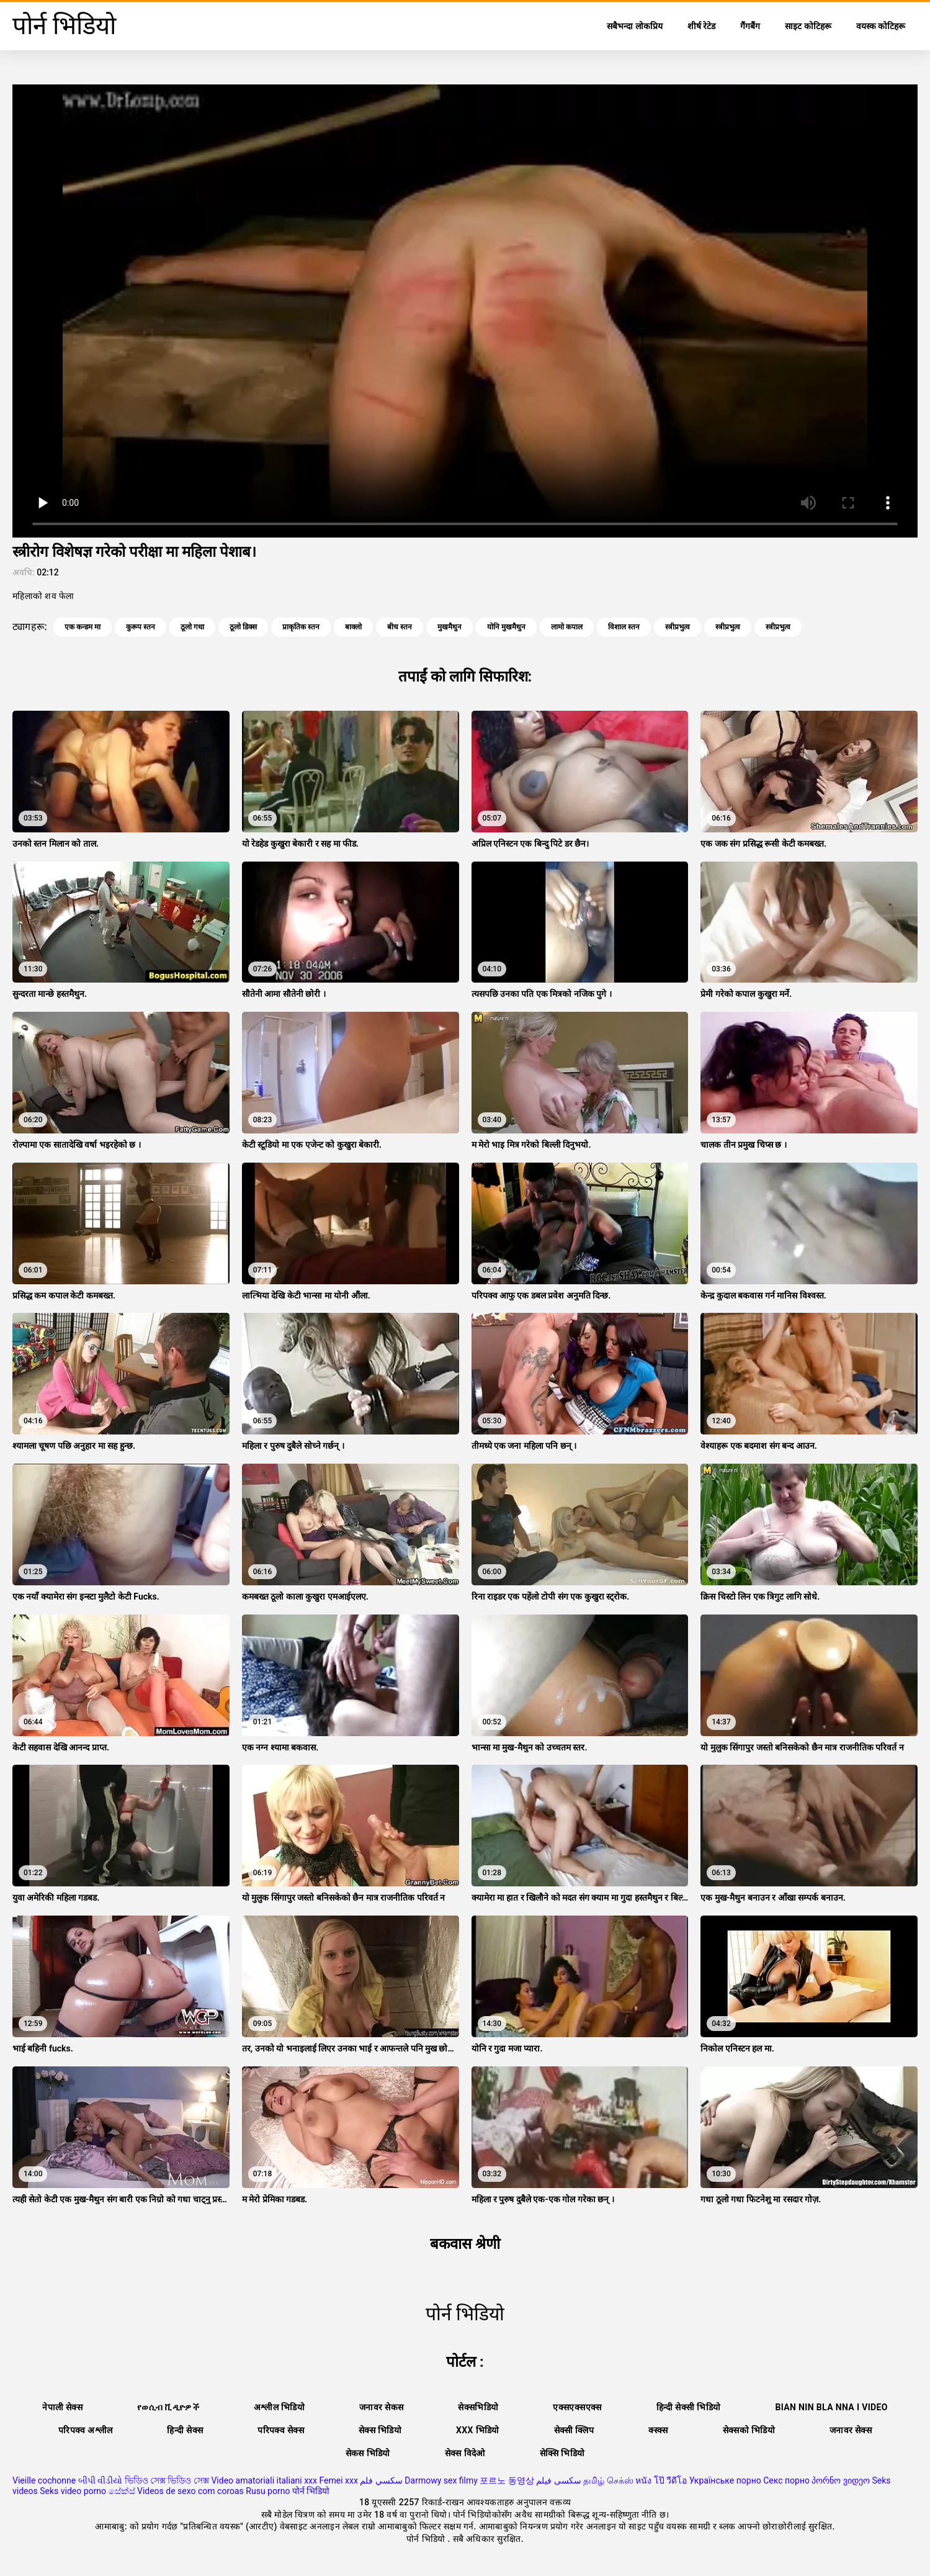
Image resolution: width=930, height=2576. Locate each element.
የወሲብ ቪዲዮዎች (168, 2407)
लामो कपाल (567, 627)
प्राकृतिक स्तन (301, 627)
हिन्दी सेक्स (185, 2430)
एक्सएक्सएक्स (577, 2407)
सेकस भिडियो (368, 2453)
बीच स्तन (399, 627)
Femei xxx (338, 2480)
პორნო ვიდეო (840, 2480)
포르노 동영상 (507, 2480)
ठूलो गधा (192, 627)
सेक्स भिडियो (380, 2430)
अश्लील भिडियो (279, 2407)
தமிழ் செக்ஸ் (608, 2480)
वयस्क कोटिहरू (880, 26)
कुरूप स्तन (140, 627)
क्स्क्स (658, 2430)
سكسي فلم (381, 2480)
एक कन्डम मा (83, 627)
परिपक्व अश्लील (85, 2430)
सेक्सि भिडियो (562, 2453)
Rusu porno (268, 2491)
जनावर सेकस (381, 2407)
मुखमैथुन (449, 627)
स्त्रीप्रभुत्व (677, 627)
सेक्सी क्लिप (574, 2430)
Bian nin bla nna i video (831, 2407)
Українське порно (725, 2480)
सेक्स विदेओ (465, 2453)
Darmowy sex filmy (441, 2480)
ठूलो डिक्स (243, 627)
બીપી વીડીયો (100, 2480)
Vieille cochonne (44, 2480)
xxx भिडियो (477, 2430)
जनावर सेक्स (850, 2430)
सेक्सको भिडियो (749, 2430)
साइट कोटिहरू (808, 26)
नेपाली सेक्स (62, 2407)
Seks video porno (73, 2491)
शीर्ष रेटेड (701, 26)
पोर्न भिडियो (310, 2491)
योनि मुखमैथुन (506, 627)
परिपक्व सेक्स (280, 2430)
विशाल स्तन (624, 627)
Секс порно (786, 2480)
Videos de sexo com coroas (190, 2491)
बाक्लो (353, 627)
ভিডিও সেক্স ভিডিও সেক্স (167, 2480)
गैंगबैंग (750, 26)
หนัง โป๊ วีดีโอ (661, 2480)
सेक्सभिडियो (478, 2407)
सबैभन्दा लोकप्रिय (634, 26)
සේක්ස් (122, 2491)
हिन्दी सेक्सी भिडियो (688, 2407)
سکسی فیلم (558, 2480)
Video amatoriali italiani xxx (264, 2480)
